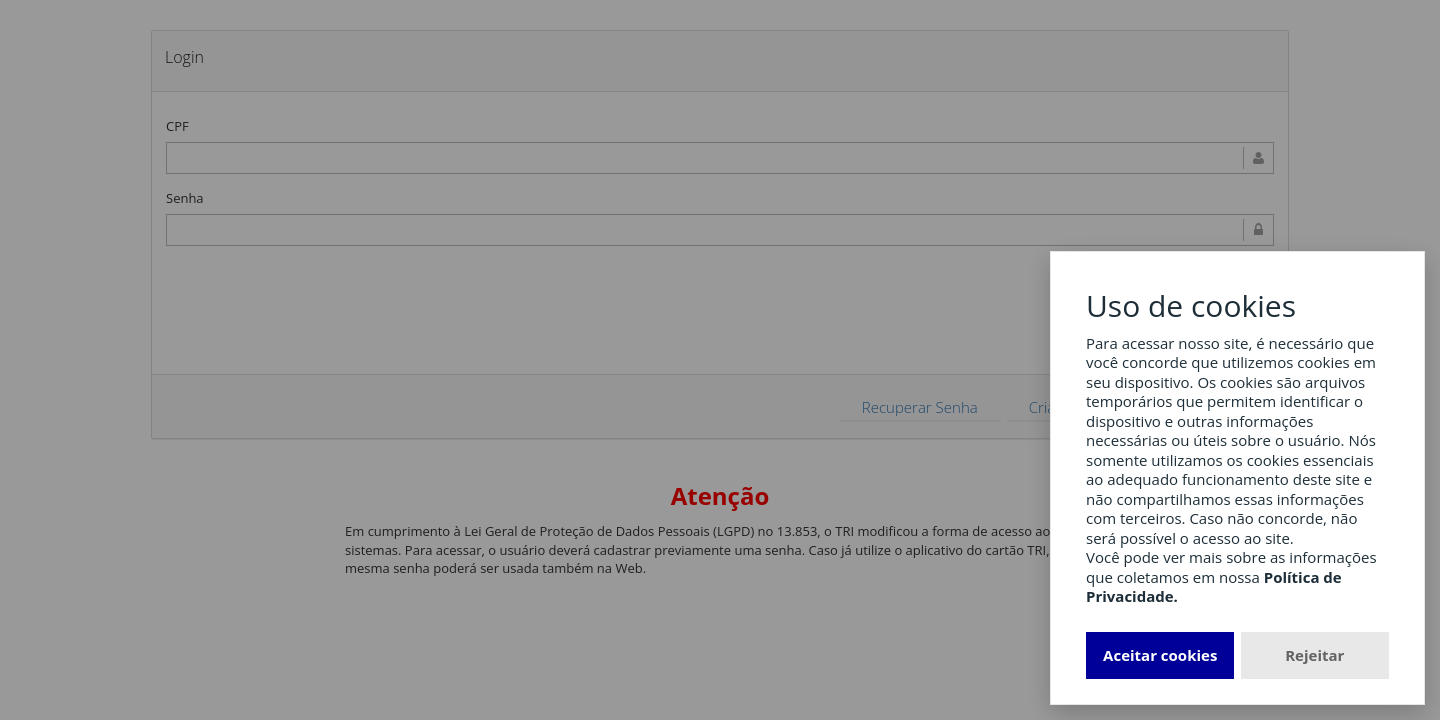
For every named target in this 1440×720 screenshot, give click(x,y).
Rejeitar (1314, 655)
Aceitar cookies (1160, 655)
